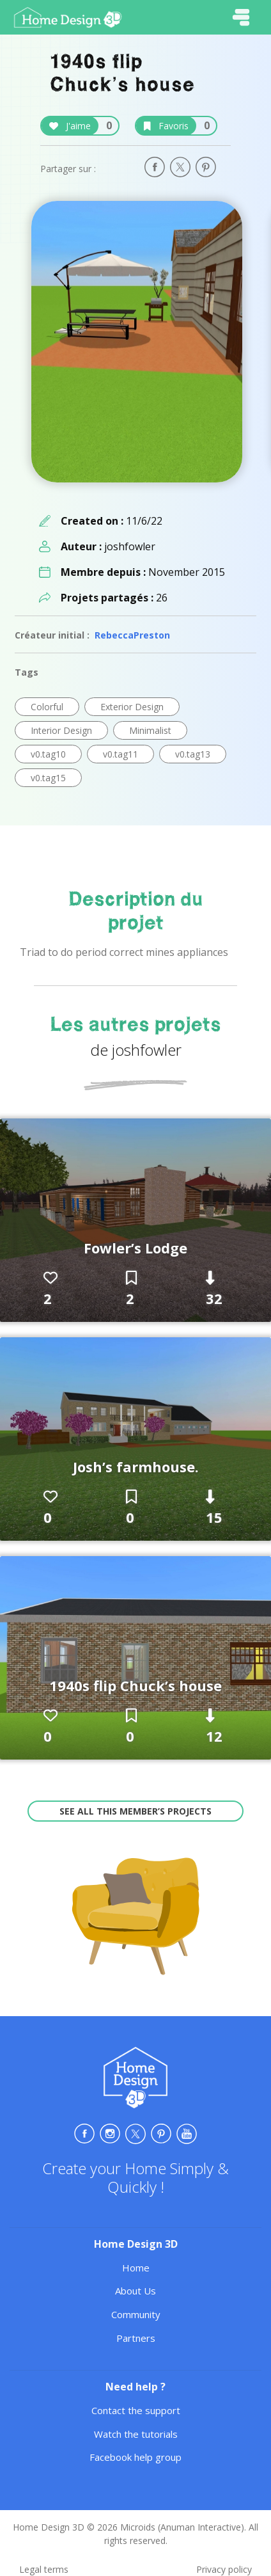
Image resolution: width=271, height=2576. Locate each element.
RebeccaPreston (132, 635)
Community (135, 2314)
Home (136, 2267)
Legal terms (43, 2569)
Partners (135, 2338)
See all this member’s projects (135, 1811)
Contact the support (135, 2410)
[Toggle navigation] (241, 17)
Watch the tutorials (136, 2434)
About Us (135, 2290)
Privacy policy (224, 2569)
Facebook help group (135, 2457)
